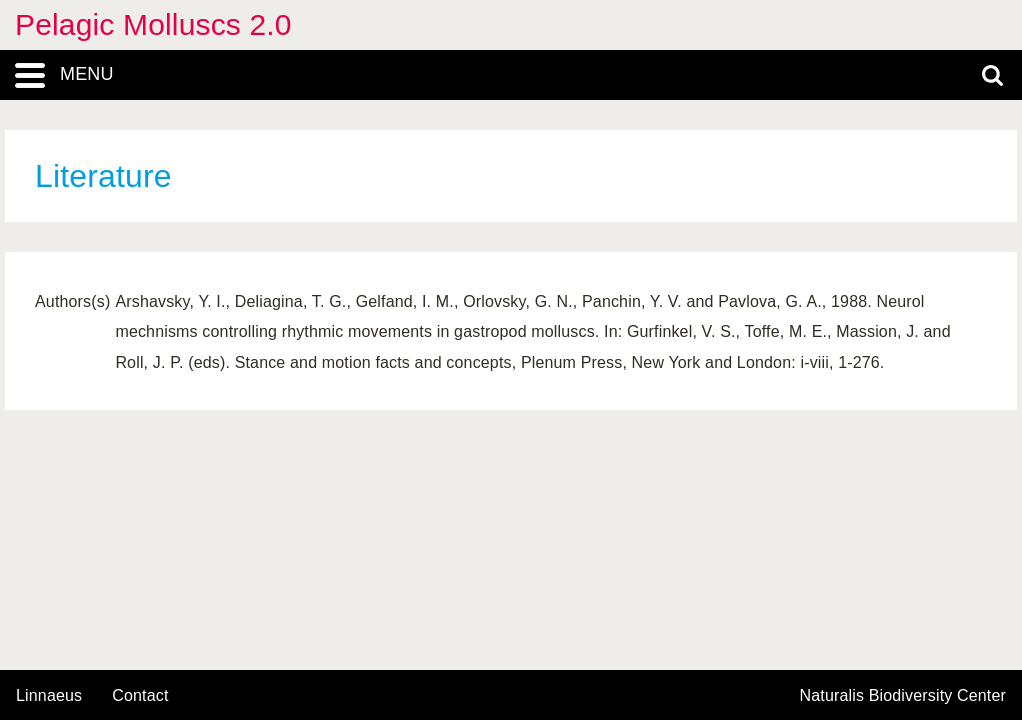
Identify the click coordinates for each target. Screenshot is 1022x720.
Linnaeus (49, 696)
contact (140, 695)
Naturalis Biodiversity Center (903, 696)
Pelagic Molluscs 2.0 (153, 24)
